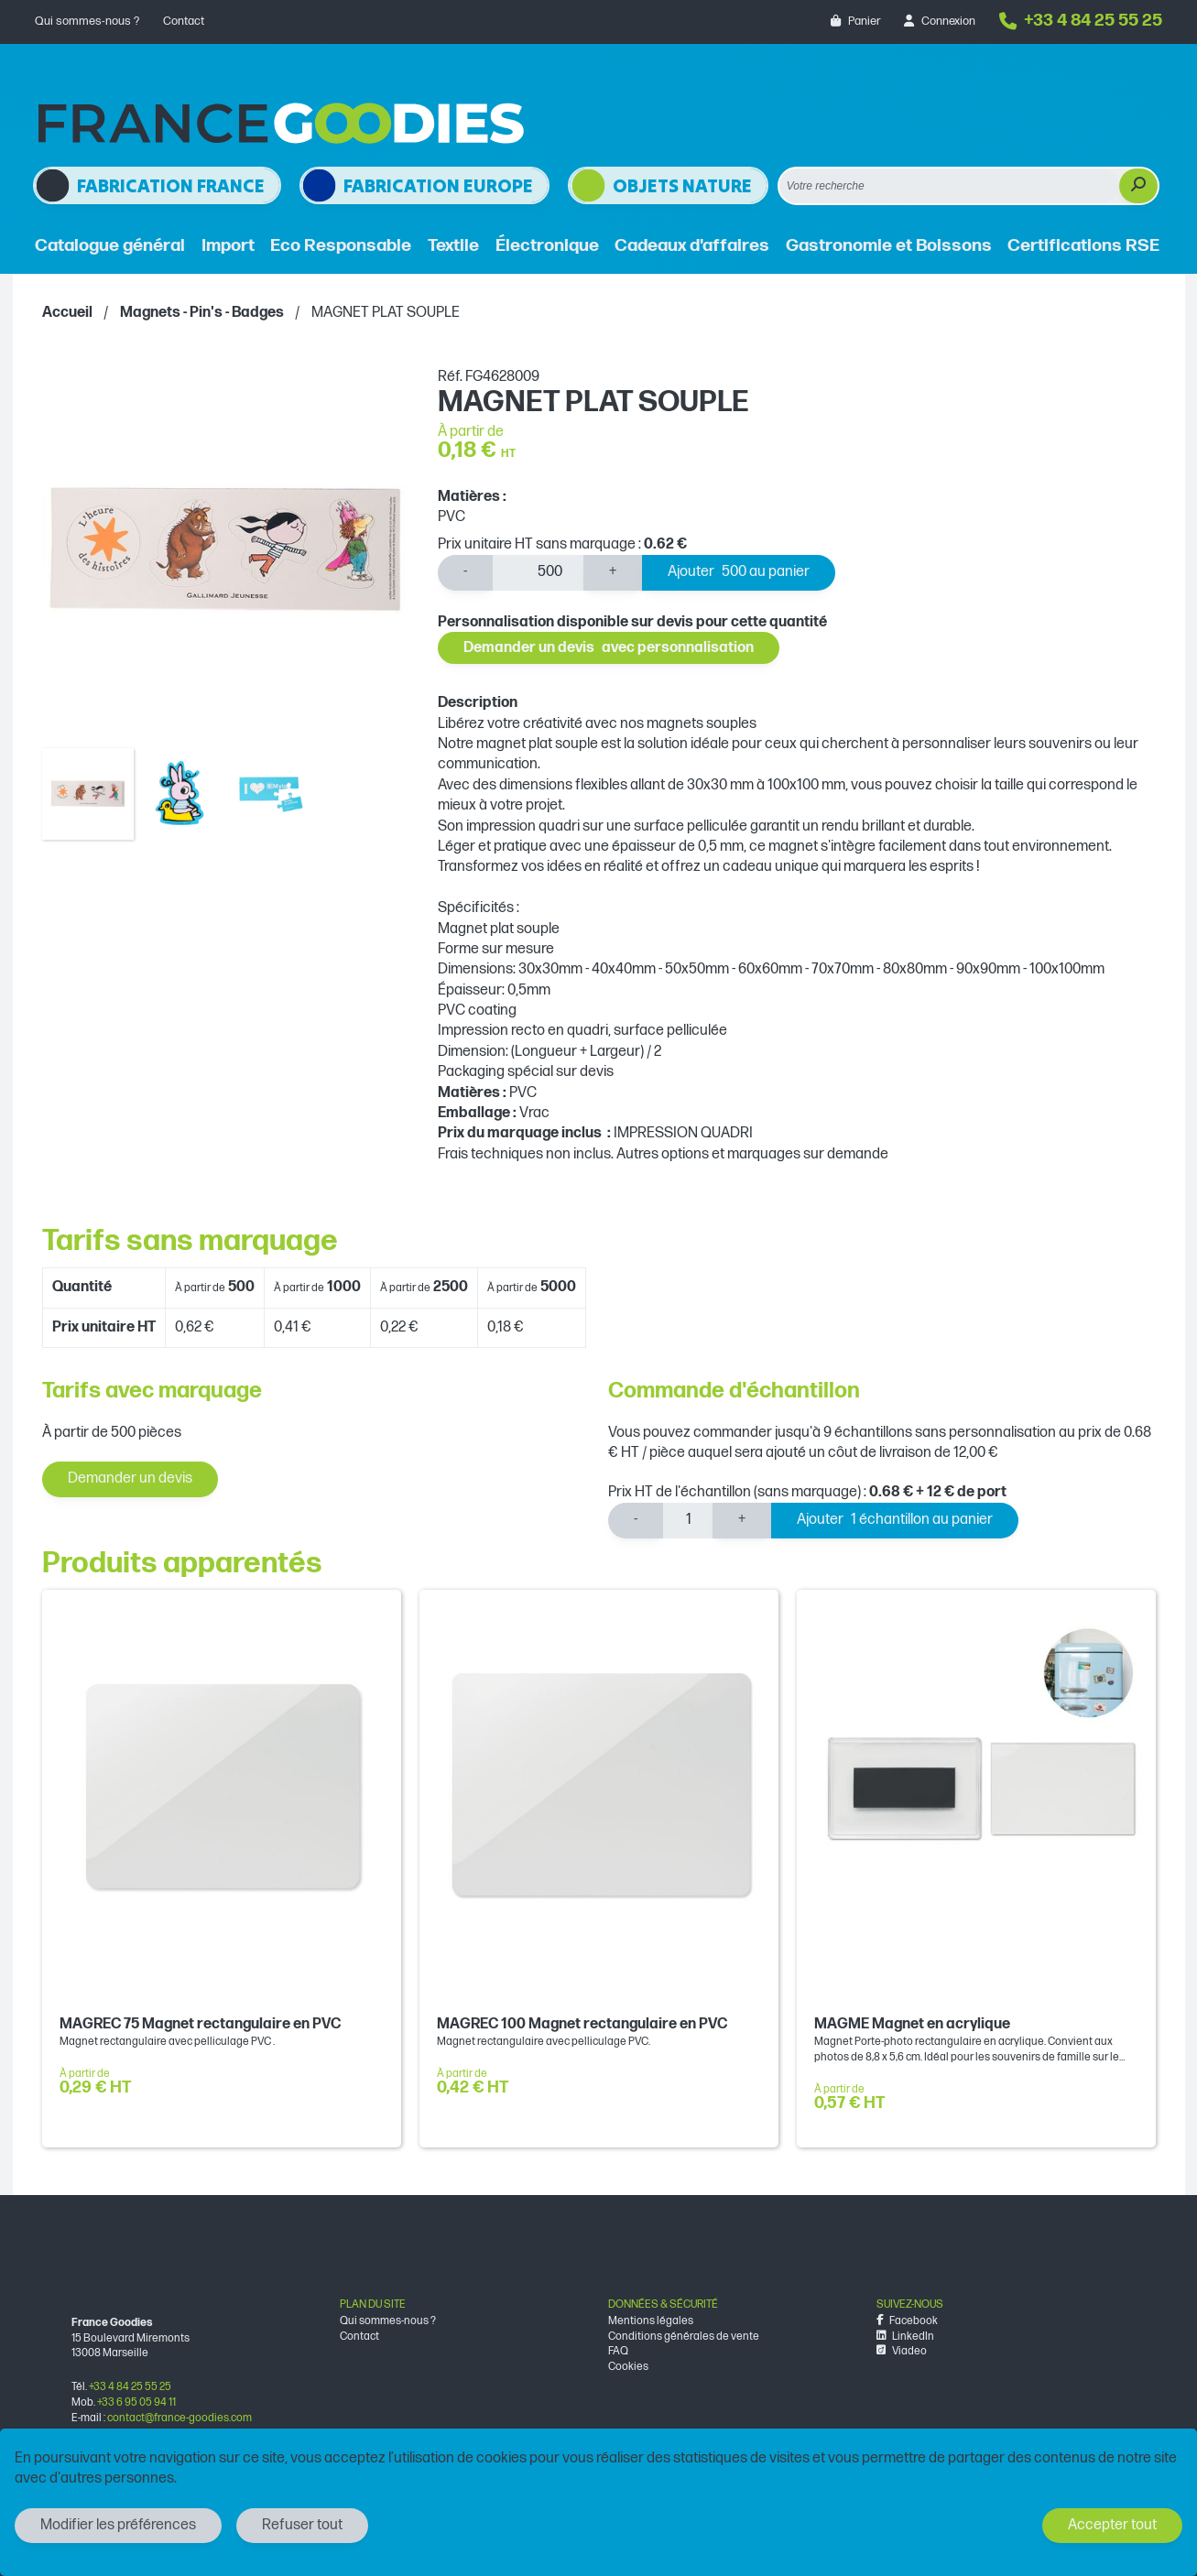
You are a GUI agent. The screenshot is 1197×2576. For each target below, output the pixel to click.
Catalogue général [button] (110, 245)
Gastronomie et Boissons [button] (889, 245)
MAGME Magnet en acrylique (912, 2024)
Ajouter (739, 573)
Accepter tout (1112, 2525)
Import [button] (228, 245)
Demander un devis (608, 648)
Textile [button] (453, 245)
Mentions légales (650, 2321)
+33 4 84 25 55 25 (1080, 20)
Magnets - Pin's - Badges (202, 312)
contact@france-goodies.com (179, 2418)
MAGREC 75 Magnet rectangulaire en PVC (200, 2024)
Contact (183, 21)
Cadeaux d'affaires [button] (692, 245)
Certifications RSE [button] (1083, 245)
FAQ (618, 2351)
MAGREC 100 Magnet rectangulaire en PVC (582, 2024)
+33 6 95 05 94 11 (136, 2402)
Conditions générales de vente (683, 2336)
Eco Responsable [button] (340, 245)
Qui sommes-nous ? (87, 21)
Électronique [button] (547, 245)
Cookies (628, 2367)
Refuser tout (302, 2525)
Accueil (67, 312)
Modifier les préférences (118, 2525)
